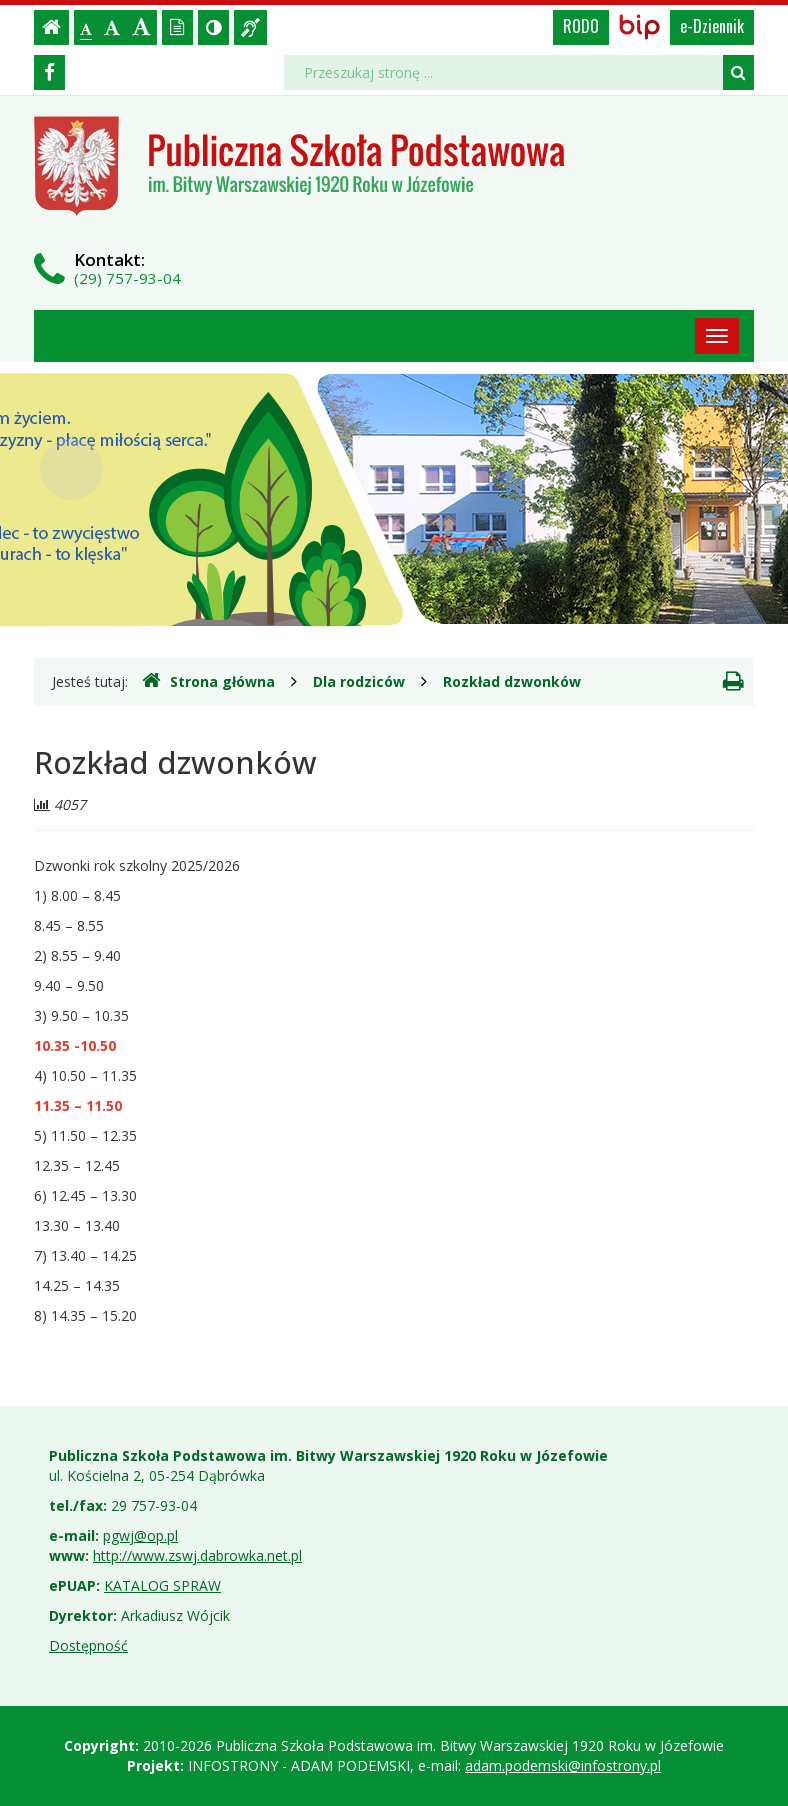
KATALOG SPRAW (162, 1585)
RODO (581, 26)
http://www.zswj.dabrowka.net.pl (197, 1555)
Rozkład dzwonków (512, 681)
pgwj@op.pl (140, 1535)
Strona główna (208, 681)
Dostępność (88, 1645)
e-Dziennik (712, 26)
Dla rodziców (359, 681)
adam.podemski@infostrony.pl (563, 1765)
